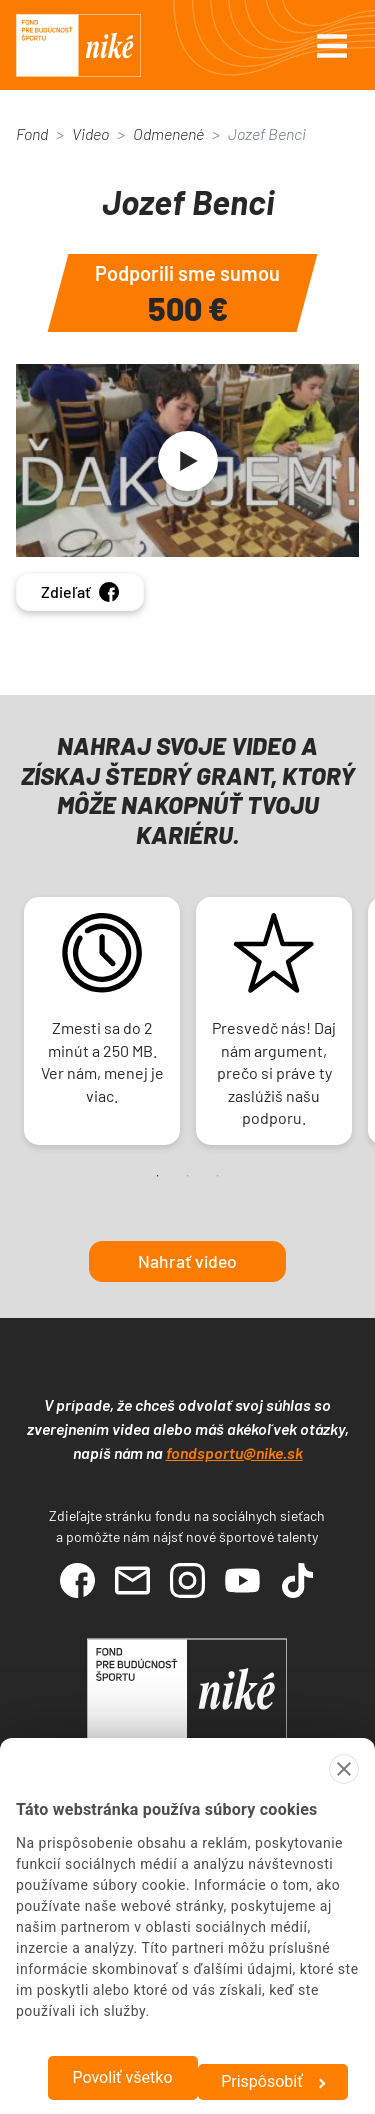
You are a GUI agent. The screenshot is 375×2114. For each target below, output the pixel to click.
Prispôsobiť (273, 2081)
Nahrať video (187, 1261)
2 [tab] (188, 1176)
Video (90, 133)
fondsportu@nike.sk (234, 1452)
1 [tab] (158, 1176)
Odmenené (168, 133)
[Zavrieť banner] (344, 1769)
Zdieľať (80, 592)
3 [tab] (218, 1176)
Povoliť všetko (122, 2077)
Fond (32, 133)
